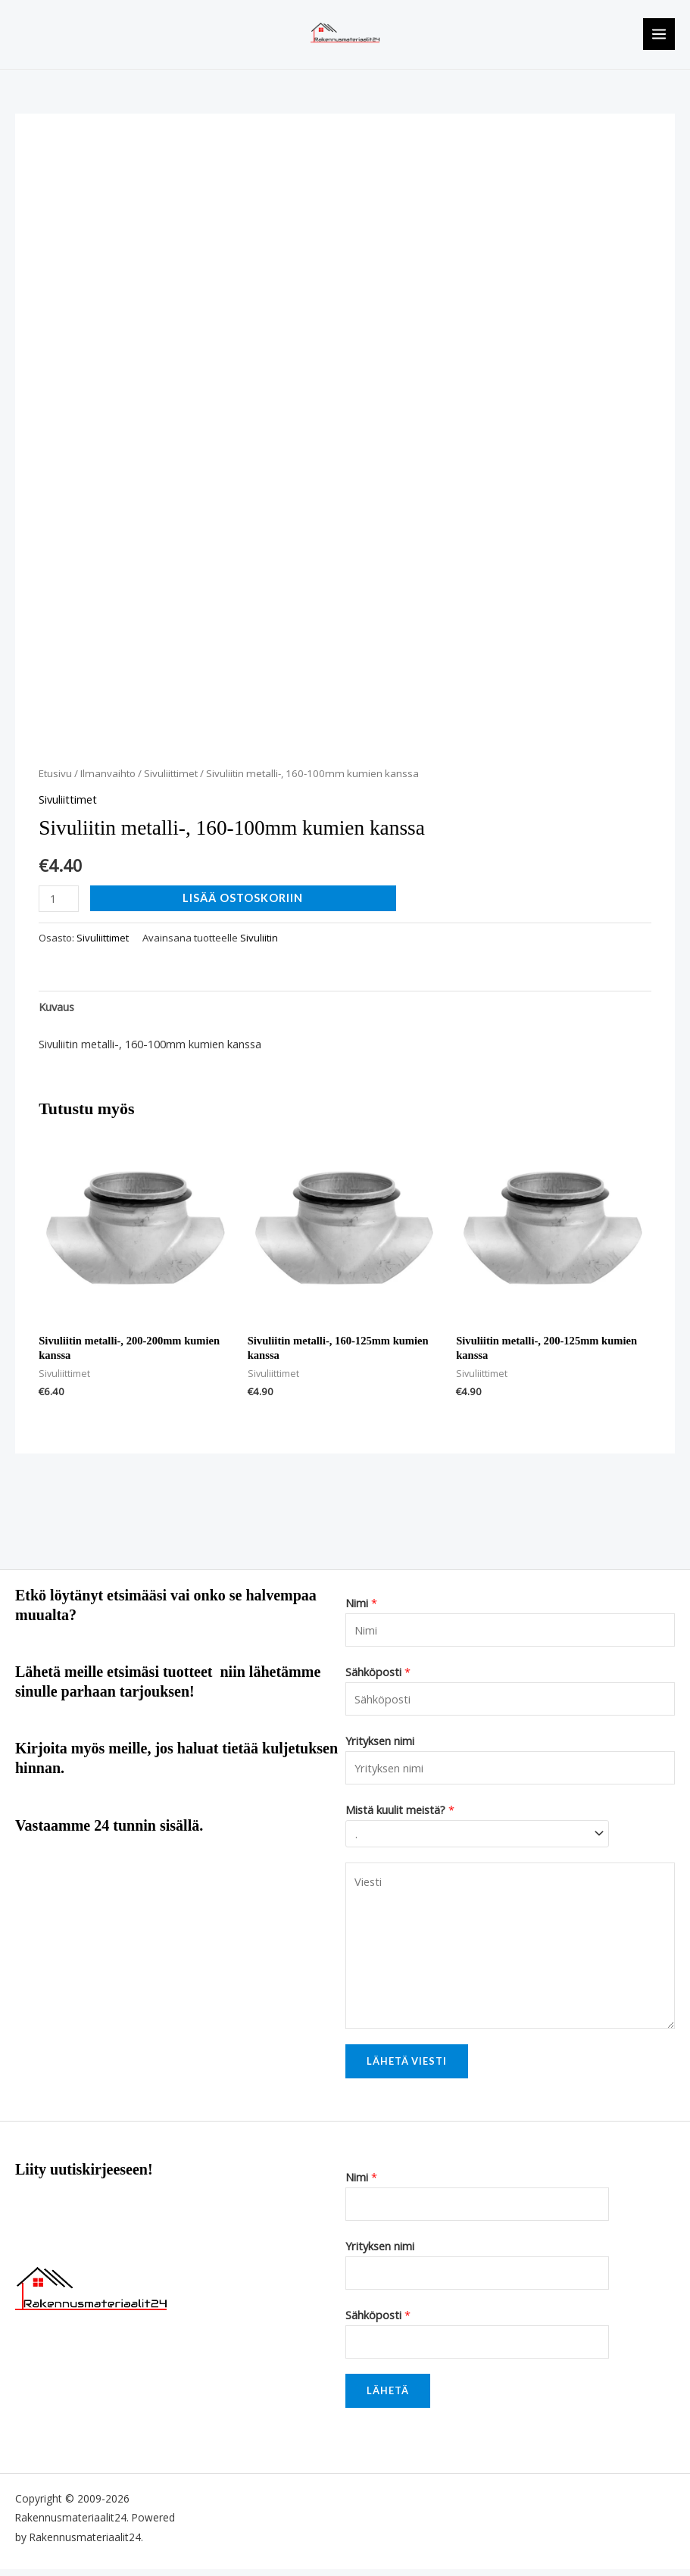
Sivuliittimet (171, 781)
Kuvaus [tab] (56, 1013)
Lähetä (388, 2397)
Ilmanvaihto (108, 781)
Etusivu (55, 781)
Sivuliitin (259, 944)
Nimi (361, 1609)
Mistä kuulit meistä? (399, 1816)
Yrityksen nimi (379, 1747)
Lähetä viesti (407, 2068)
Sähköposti (378, 1678)
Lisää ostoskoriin (243, 904)
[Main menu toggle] (659, 38)
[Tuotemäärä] (59, 905)
